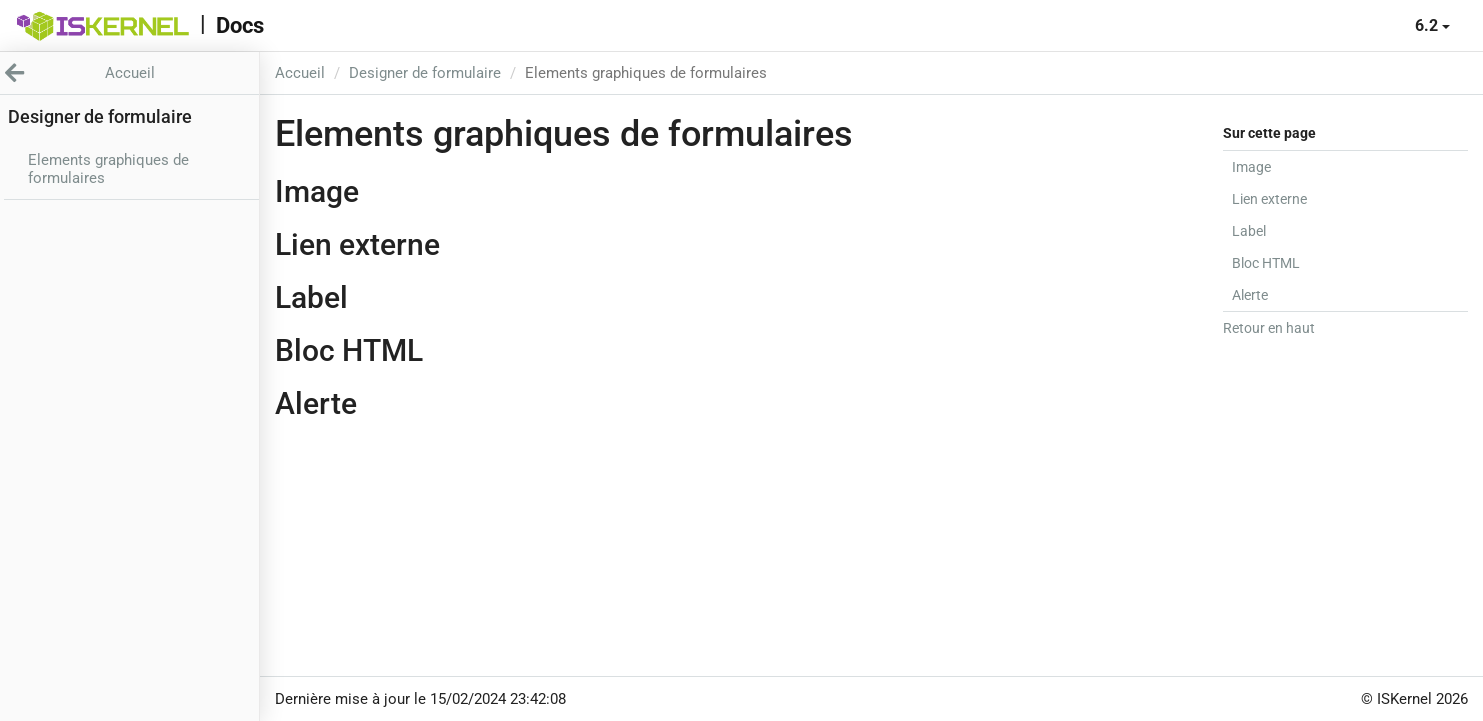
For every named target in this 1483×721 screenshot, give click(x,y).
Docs (240, 25)
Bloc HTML (1266, 263)
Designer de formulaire (425, 73)
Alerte (1250, 295)
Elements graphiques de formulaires (108, 169)
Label (1249, 231)
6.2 (1432, 25)
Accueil (300, 73)
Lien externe (1269, 199)
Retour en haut (1269, 328)
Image (1251, 167)
